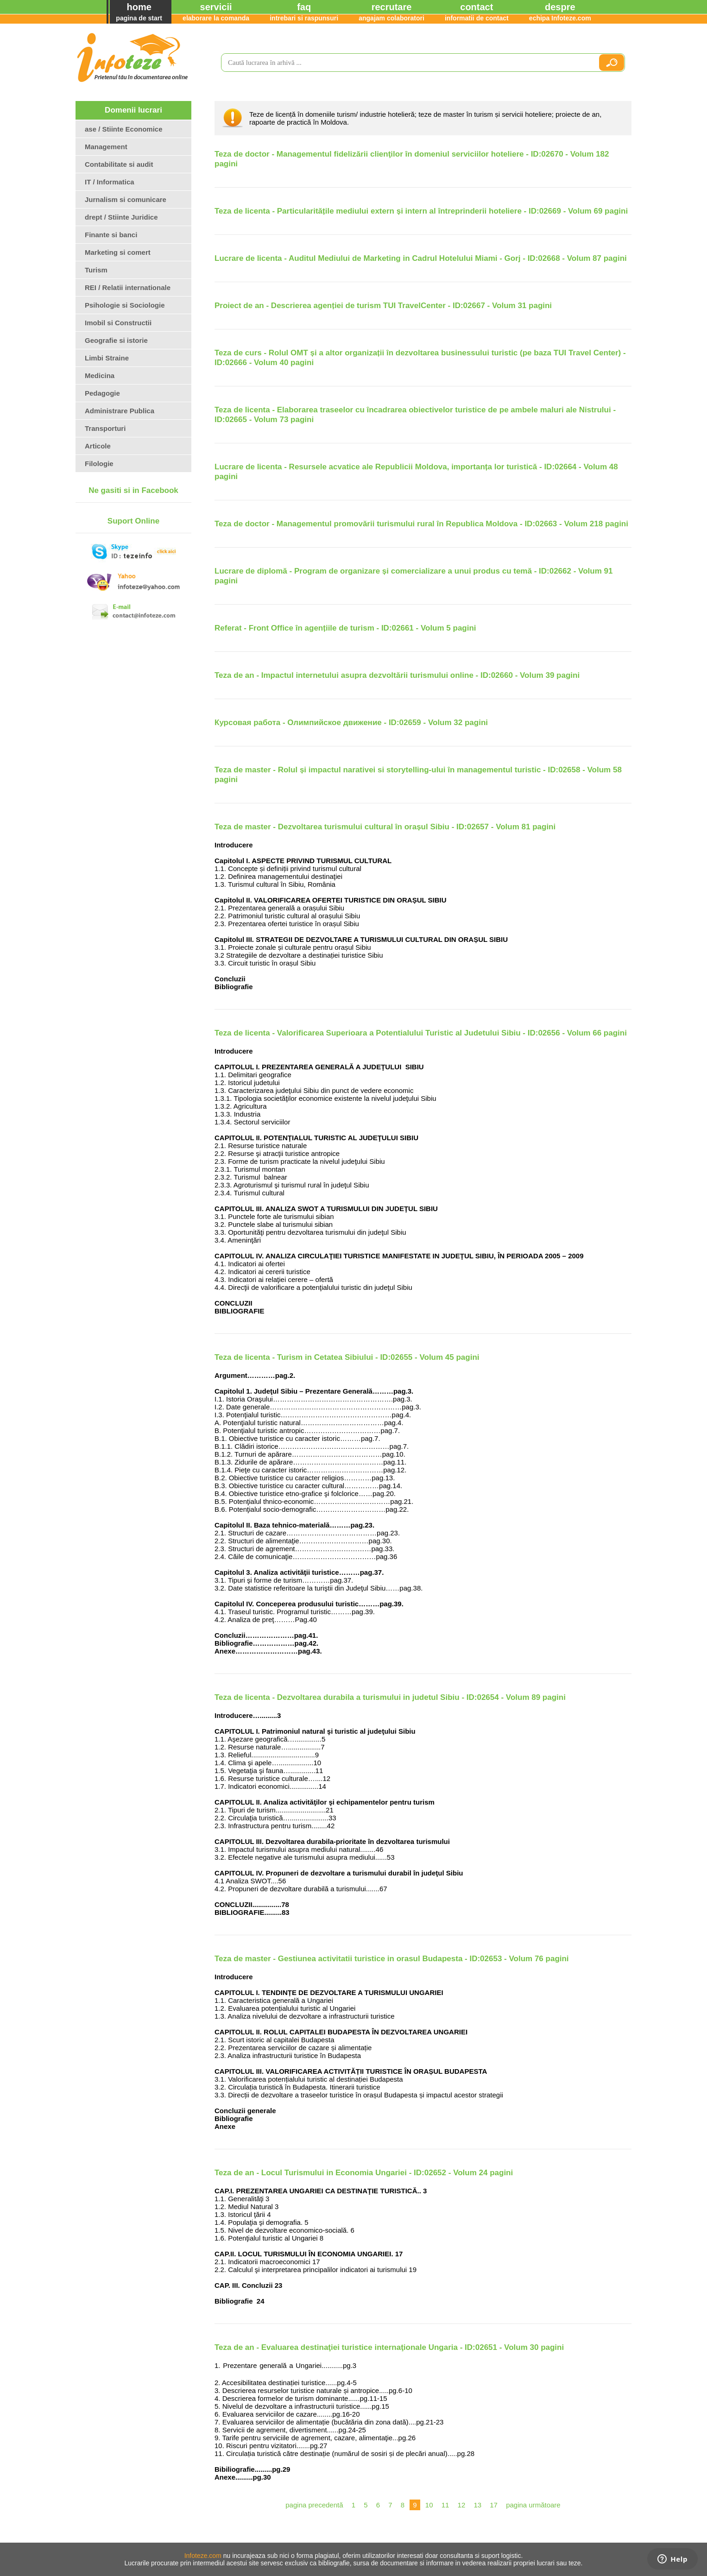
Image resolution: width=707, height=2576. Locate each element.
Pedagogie (102, 393)
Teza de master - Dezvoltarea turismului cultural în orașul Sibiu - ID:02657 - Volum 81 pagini (385, 826)
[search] (405, 62)
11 (445, 2505)
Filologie (99, 463)
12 (462, 2505)
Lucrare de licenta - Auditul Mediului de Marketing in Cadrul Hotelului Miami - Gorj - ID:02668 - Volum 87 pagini (421, 258)
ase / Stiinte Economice (124, 129)
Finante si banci (111, 235)
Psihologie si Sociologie (125, 305)
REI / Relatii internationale (127, 287)
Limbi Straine (107, 358)
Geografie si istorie (116, 340)
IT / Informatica (109, 182)
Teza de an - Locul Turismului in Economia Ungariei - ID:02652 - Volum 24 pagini (364, 2172)
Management (106, 147)
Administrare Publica (119, 411)
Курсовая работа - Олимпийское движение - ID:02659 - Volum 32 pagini (351, 722)
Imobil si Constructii (118, 323)
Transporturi (105, 428)
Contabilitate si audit (119, 164)
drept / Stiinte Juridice (121, 217)
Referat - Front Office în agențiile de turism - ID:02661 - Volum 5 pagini (345, 628)
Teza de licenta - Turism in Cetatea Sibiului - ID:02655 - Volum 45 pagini (347, 1357)
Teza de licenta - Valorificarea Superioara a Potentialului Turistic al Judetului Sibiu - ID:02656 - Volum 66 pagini (421, 1033)
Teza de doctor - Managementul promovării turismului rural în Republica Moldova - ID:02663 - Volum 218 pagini (421, 523)
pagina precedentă (314, 2505)
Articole (98, 446)
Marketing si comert (118, 252)
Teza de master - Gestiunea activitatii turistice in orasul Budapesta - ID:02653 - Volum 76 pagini (392, 1958)
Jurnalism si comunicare (125, 199)
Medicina (99, 375)
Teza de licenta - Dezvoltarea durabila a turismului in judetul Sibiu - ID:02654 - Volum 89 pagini (390, 1697)
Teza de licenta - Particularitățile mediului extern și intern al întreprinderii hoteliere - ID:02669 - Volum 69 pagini (421, 211)
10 (429, 2505)
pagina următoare (533, 2505)
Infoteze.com (202, 2555)
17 (494, 2505)
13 (477, 2505)
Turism (96, 270)
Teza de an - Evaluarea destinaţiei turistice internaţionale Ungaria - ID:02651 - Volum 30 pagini (389, 2347)
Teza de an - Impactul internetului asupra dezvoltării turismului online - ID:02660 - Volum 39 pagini (397, 675)
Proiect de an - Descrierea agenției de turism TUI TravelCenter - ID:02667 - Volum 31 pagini (383, 305)
